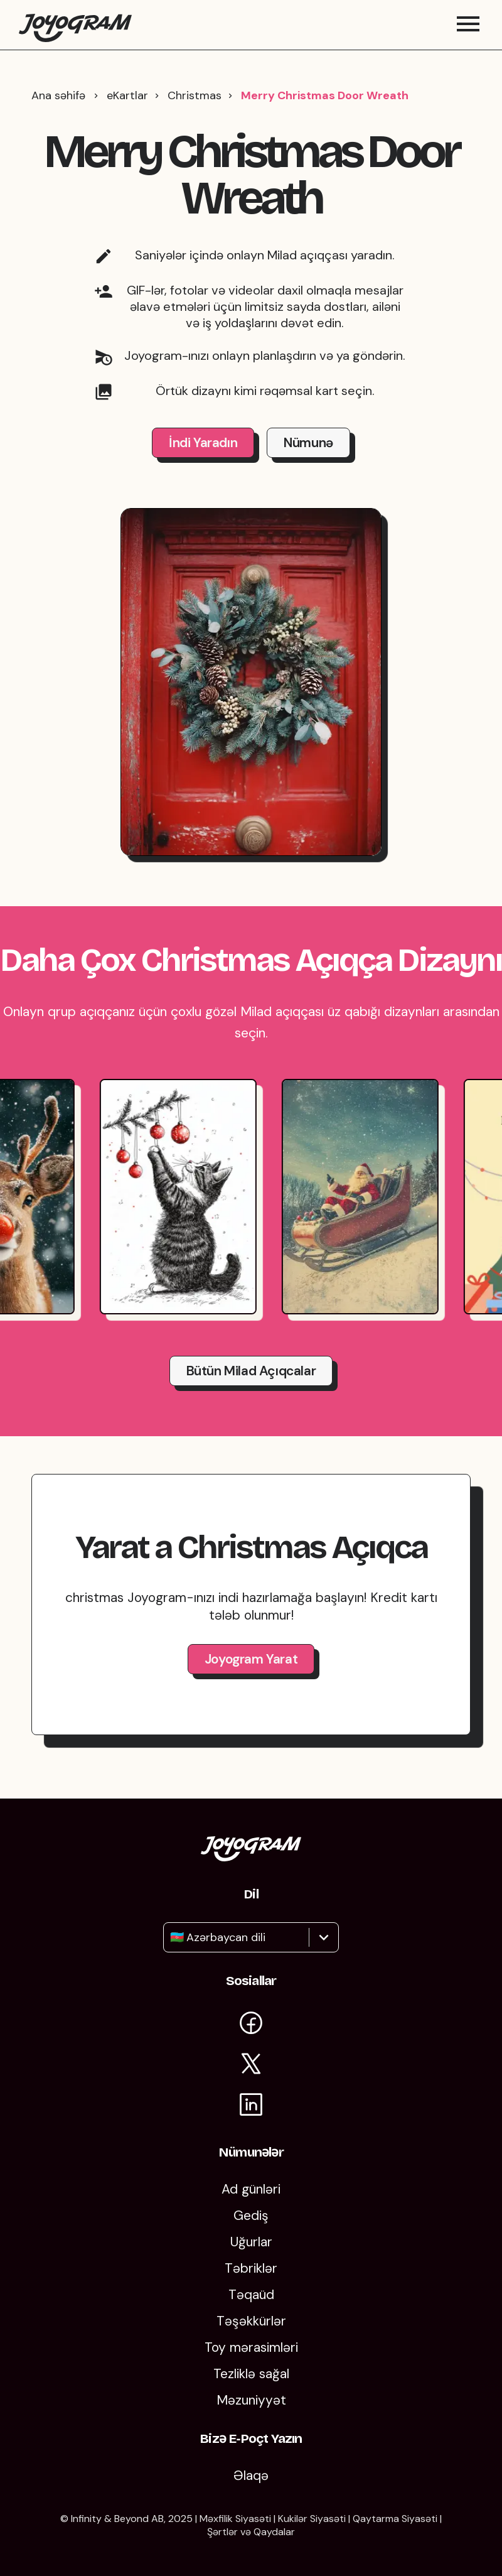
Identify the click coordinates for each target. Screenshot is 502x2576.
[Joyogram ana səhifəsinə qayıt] (251, 1857)
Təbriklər (251, 2268)
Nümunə (308, 455)
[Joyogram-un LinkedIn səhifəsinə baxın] (251, 2107)
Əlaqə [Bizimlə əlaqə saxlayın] (251, 2475)
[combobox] (171, 1937)
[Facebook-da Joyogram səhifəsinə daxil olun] (251, 2025)
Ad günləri (251, 2189)
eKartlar (127, 108)
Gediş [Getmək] (251, 2215)
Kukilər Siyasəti (312, 2518)
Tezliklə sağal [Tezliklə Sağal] (251, 2374)
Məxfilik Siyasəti (235, 2518)
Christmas (195, 108)
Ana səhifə (58, 108)
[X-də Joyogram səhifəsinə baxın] (251, 2066)
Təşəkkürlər (251, 2321)
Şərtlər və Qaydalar (251, 2531)
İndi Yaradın (203, 455)
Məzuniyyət (251, 2400)
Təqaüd (251, 2294)
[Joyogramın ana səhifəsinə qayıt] (75, 31)
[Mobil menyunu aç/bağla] (468, 31)
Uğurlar (251, 2242)
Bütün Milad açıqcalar (251, 1383)
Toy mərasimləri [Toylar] (251, 2347)
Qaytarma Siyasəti (395, 2518)
